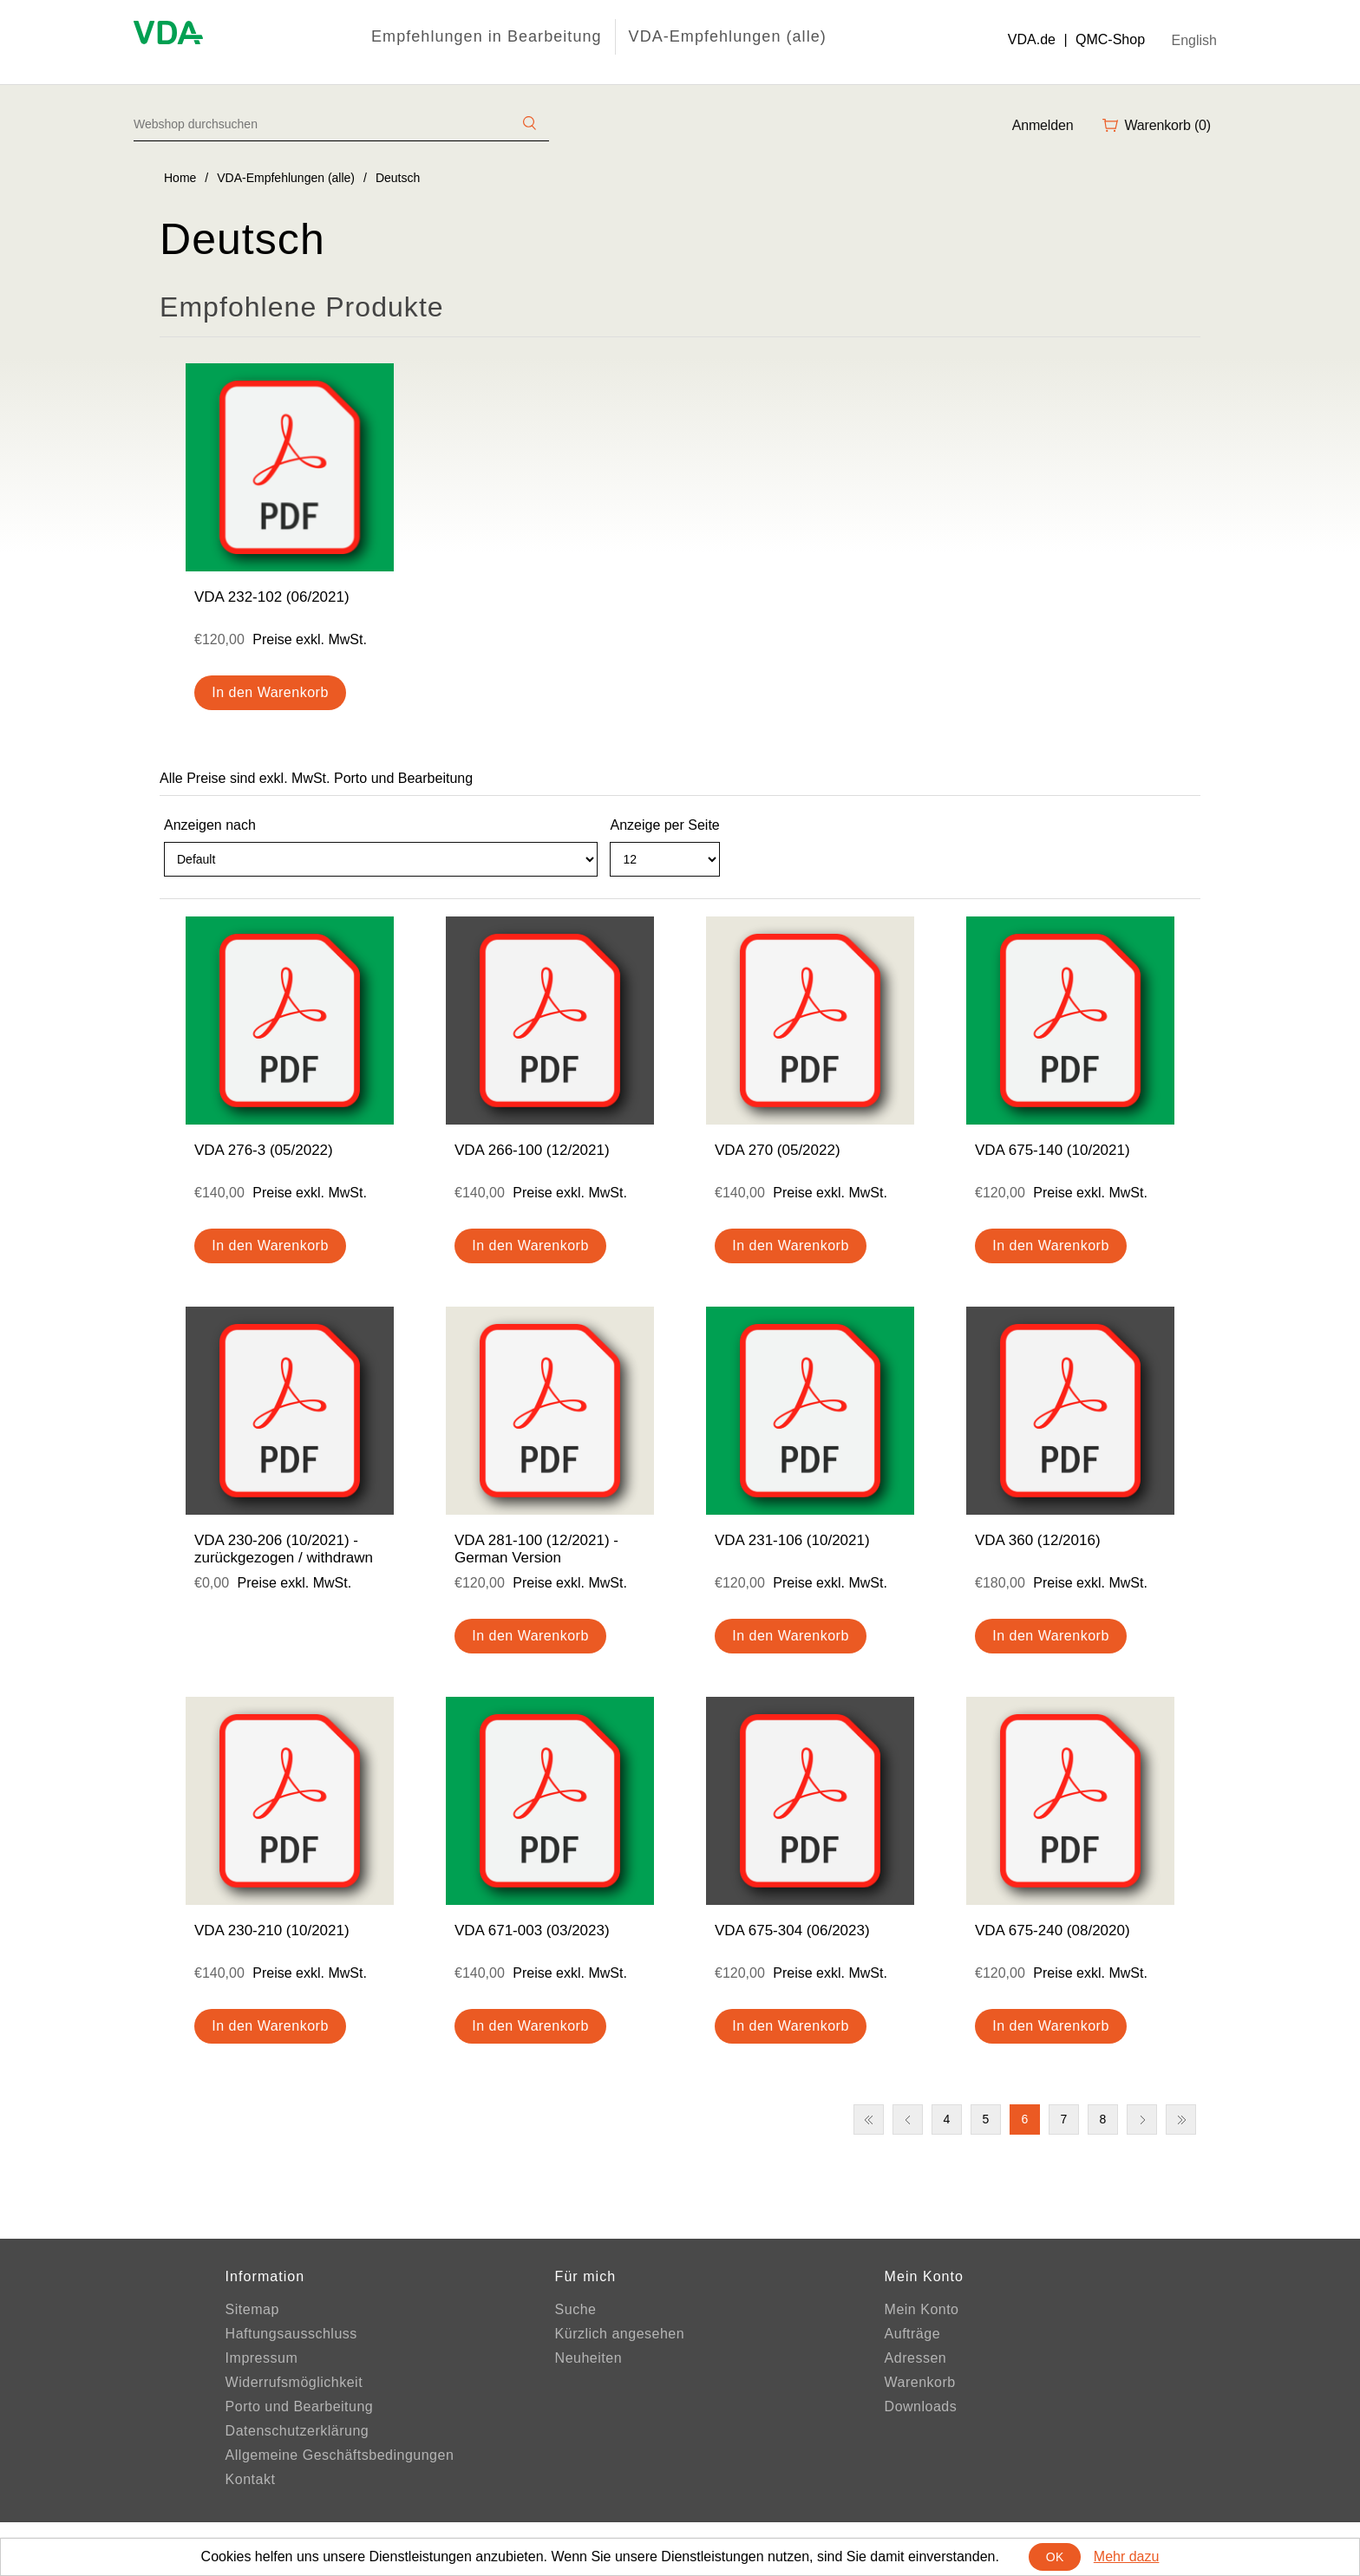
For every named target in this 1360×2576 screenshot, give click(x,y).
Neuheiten (588, 2358)
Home (180, 178)
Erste (868, 2119)
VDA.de (1032, 39)
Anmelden (1043, 125)
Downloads (921, 2406)
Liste (1185, 867)
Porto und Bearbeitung (300, 2406)
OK (1055, 2557)
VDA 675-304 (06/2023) (792, 1930)
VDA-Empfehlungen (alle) (728, 36)
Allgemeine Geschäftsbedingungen (340, 2455)
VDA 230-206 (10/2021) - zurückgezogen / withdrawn (283, 1549)
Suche (576, 2309)
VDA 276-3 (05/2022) (263, 1150)
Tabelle (1154, 867)
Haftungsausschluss (291, 2333)
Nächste (1142, 2119)
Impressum (262, 2358)
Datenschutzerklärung (297, 2430)
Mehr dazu (1127, 2556)
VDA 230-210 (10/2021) (272, 1930)
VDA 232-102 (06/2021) (272, 597)
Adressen (916, 2358)
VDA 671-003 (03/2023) (532, 1930)
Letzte (1181, 2119)
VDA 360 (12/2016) (1038, 1540)
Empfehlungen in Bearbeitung (486, 36)
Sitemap (252, 2309)
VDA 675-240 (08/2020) (1052, 1930)
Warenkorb (920, 2382)
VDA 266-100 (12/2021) (532, 1150)
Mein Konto (922, 2309)
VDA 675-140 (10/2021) (1052, 1150)
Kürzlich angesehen (620, 2333)
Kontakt (251, 2479)
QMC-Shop (1110, 39)
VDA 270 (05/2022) (777, 1150)
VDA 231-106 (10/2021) (792, 1540)
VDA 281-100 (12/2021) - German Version (536, 1549)
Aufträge (912, 2333)
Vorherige (907, 2119)
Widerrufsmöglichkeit (294, 2382)
